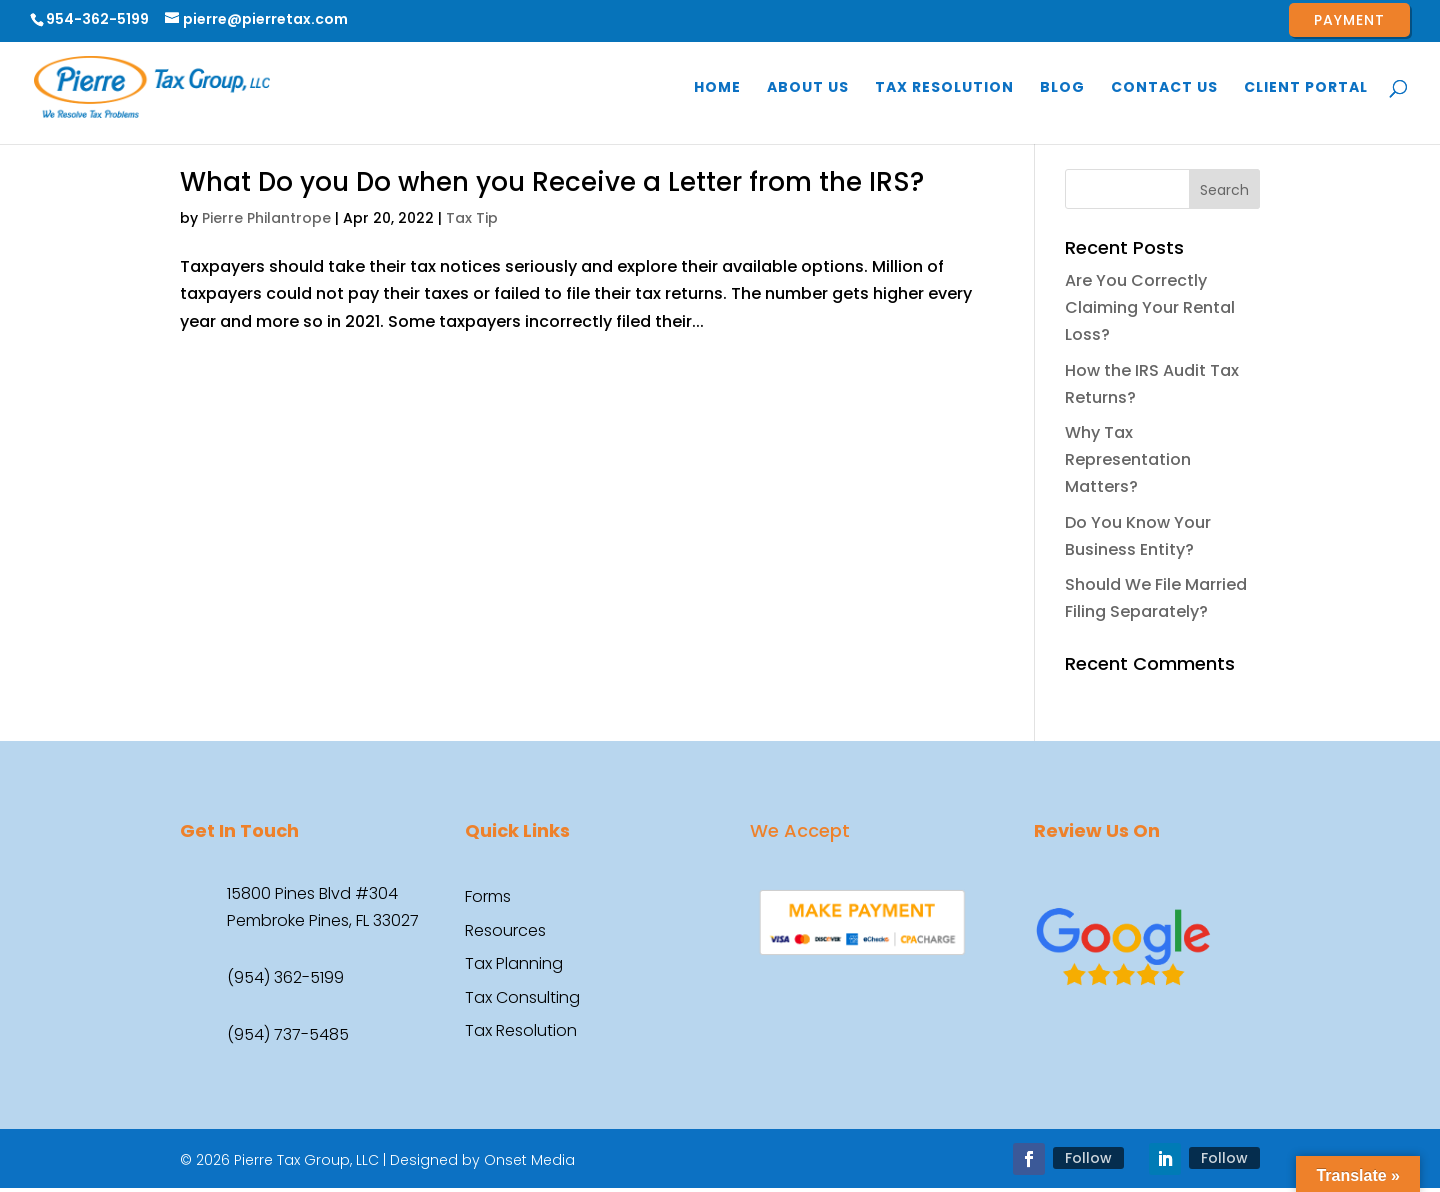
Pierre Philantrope (266, 218)
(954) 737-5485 (288, 1034)
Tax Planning (514, 965)
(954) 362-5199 (285, 977)
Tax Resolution (944, 88)
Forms (488, 898)
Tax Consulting (522, 999)
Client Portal (1306, 88)
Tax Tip (472, 218)
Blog (1062, 88)
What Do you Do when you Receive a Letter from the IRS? (552, 182)
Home (717, 88)
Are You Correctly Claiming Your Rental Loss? (1150, 307)
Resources (505, 932)
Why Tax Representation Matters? (1128, 459)
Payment (1349, 20)
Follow (1088, 1158)
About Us (808, 88)
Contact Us (1164, 88)
